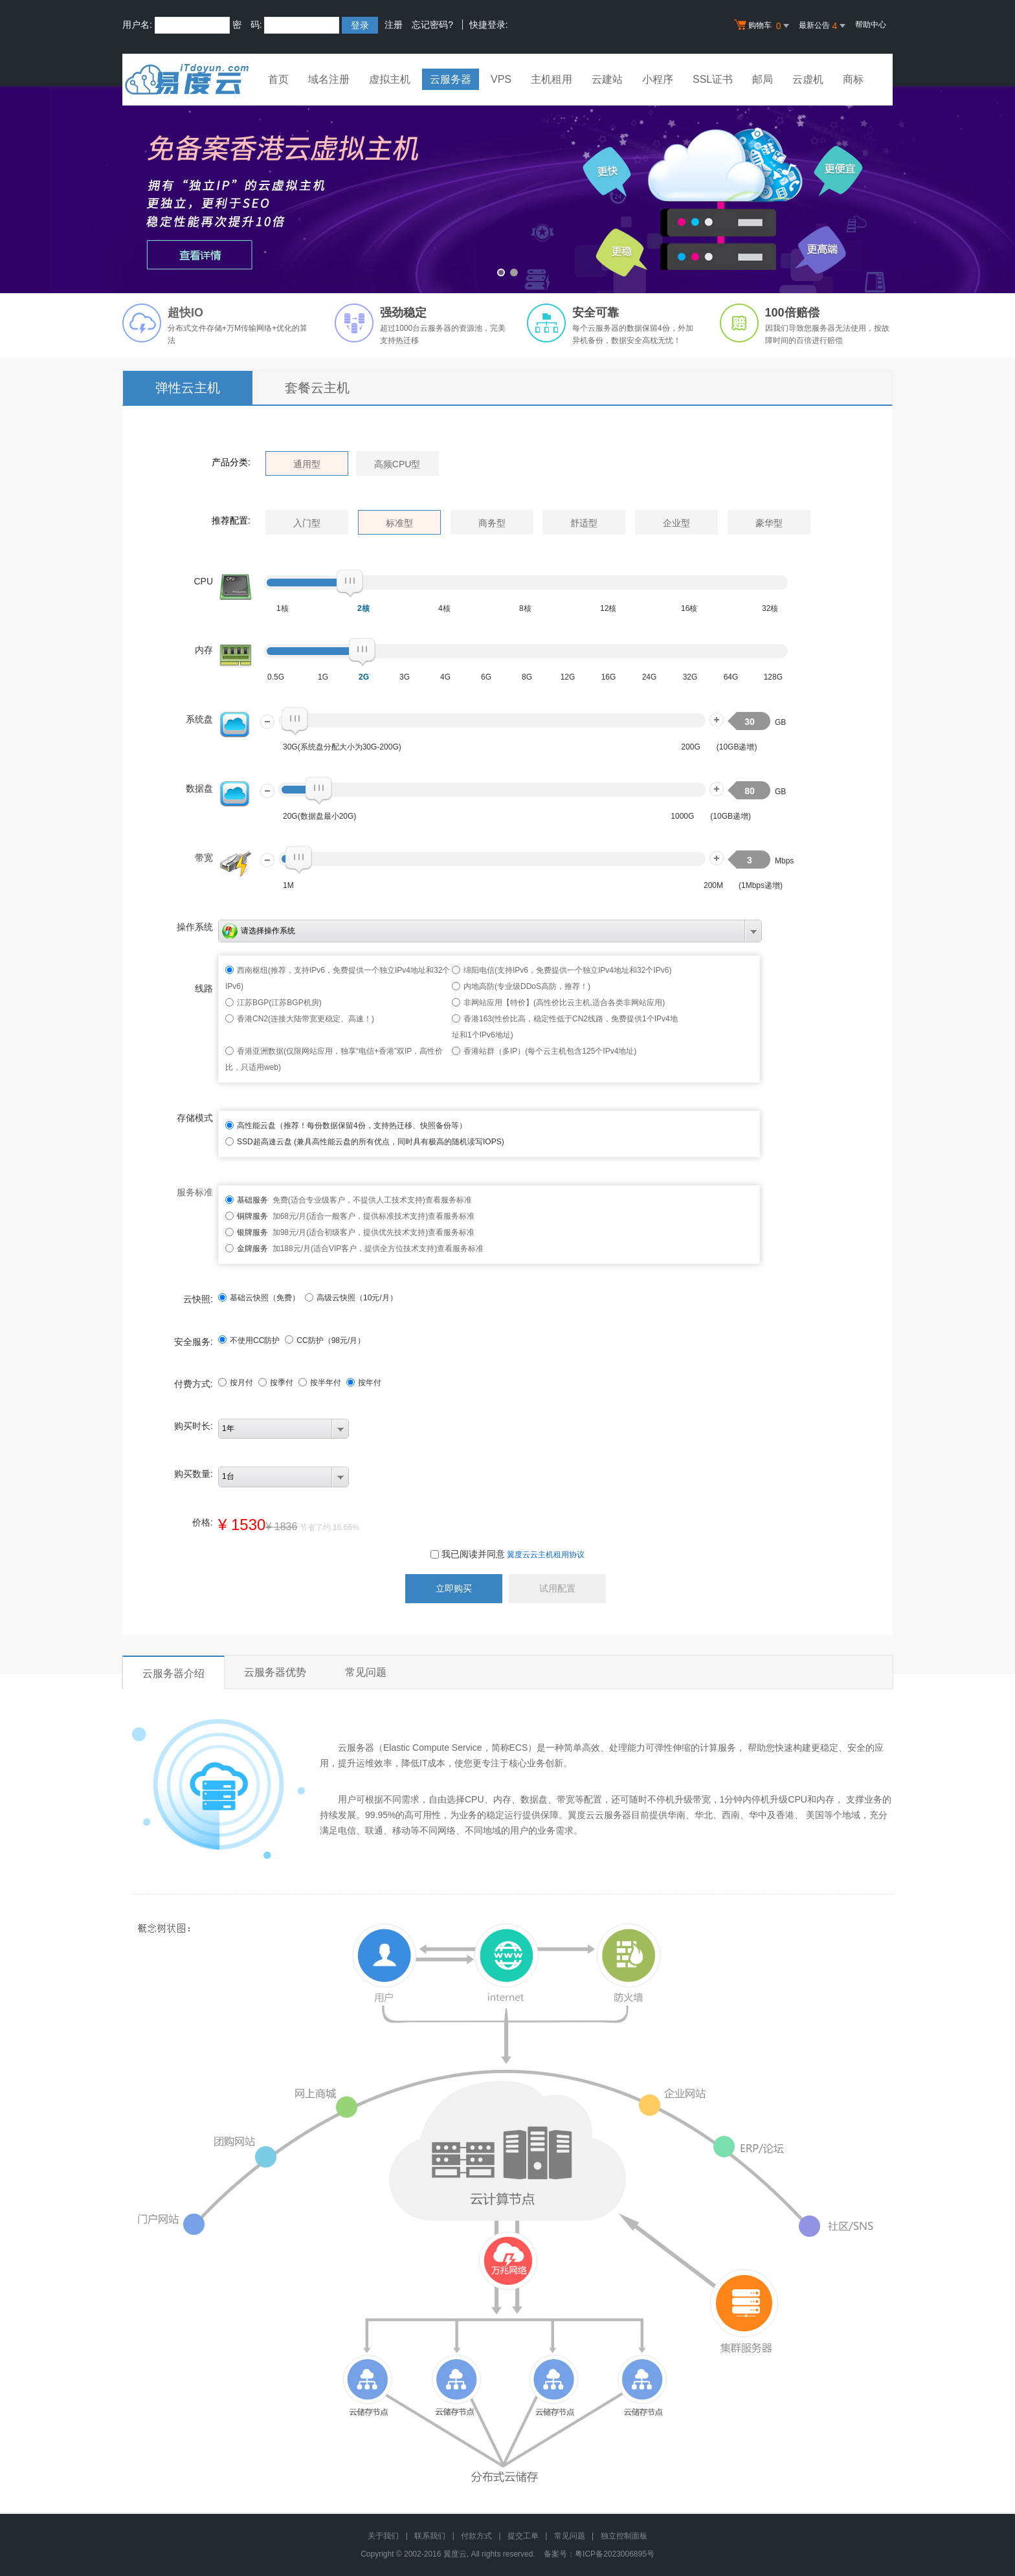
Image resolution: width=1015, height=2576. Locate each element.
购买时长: (193, 1426)
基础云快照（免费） (259, 1297)
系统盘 (199, 719)
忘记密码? (432, 24)
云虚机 (807, 79)
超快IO (185, 312)
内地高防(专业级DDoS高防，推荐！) (526, 986)
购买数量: (193, 1474)
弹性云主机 (187, 388)
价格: (202, 1522)
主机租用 (551, 79)
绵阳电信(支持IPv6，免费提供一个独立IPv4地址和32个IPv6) (567, 970)
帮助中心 (870, 24)
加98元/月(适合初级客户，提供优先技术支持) (332, 1232)
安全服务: (193, 1342)
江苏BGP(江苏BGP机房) (279, 1002)
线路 (204, 988)
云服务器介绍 (173, 1673)
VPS (501, 79)
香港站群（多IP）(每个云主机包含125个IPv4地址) (549, 1051)
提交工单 (523, 2535)
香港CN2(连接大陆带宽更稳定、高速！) (305, 1018)
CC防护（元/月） (325, 1339)
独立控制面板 (624, 2535)
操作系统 (195, 927)
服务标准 (195, 1192)
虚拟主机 (389, 79)
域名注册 (329, 79)
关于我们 (383, 2535)
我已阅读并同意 (467, 1554)
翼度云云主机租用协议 (546, 1554)
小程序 (657, 79)
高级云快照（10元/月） (351, 1297)
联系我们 (429, 2535)
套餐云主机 (317, 388)
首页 (278, 79)
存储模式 (195, 1118)
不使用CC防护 (249, 1339)
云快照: (198, 1299)
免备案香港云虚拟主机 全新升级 (507, 189)
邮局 (762, 79)
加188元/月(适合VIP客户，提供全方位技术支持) (337, 1248)
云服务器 (450, 79)
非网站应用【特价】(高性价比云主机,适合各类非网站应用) (564, 1002)
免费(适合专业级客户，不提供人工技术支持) (331, 1200)
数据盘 (199, 788)
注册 (394, 24)
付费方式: (193, 1384)
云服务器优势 (275, 1672)
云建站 (607, 79)
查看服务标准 (448, 1200)
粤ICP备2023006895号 (614, 2554)
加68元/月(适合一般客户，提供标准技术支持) (332, 1216)
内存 (204, 650)
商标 (853, 79)
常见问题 (365, 1672)
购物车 (763, 25)
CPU (203, 581)
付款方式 (476, 2535)
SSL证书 (713, 79)
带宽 (204, 857)
